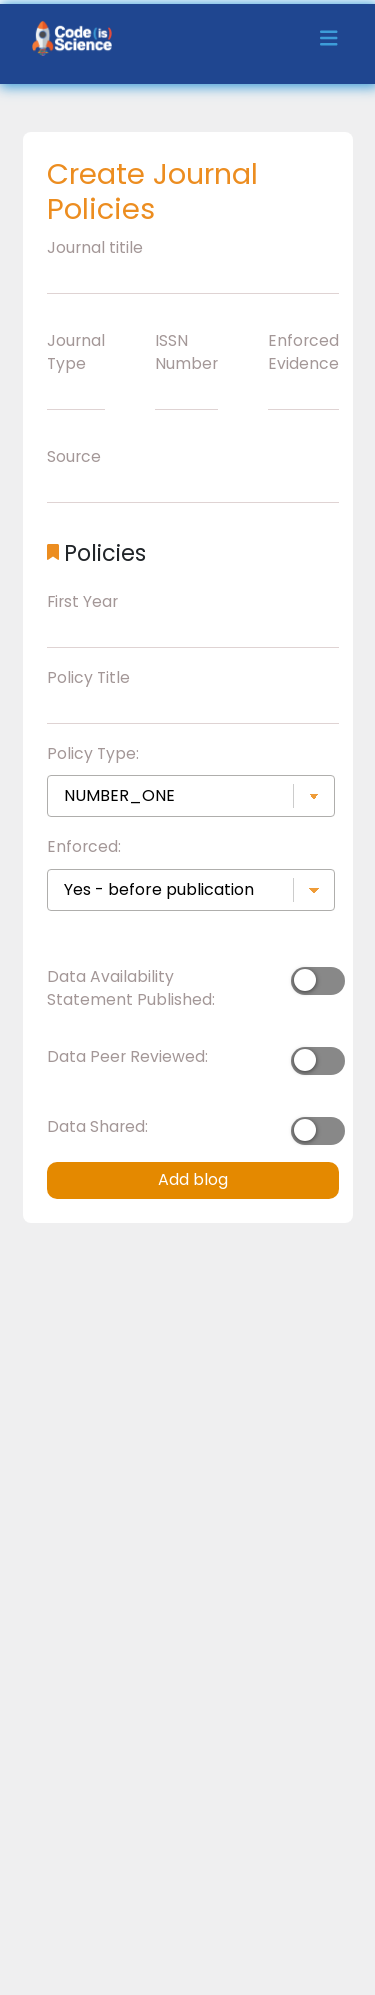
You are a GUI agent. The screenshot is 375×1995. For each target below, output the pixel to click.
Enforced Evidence (303, 352)
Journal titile (95, 247)
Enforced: (84, 846)
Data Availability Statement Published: (131, 988)
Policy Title (88, 677)
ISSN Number (186, 352)
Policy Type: (93, 753)
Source (74, 456)
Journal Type (76, 352)
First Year (82, 601)
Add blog (193, 1179)
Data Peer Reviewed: (127, 1056)
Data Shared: (97, 1126)
